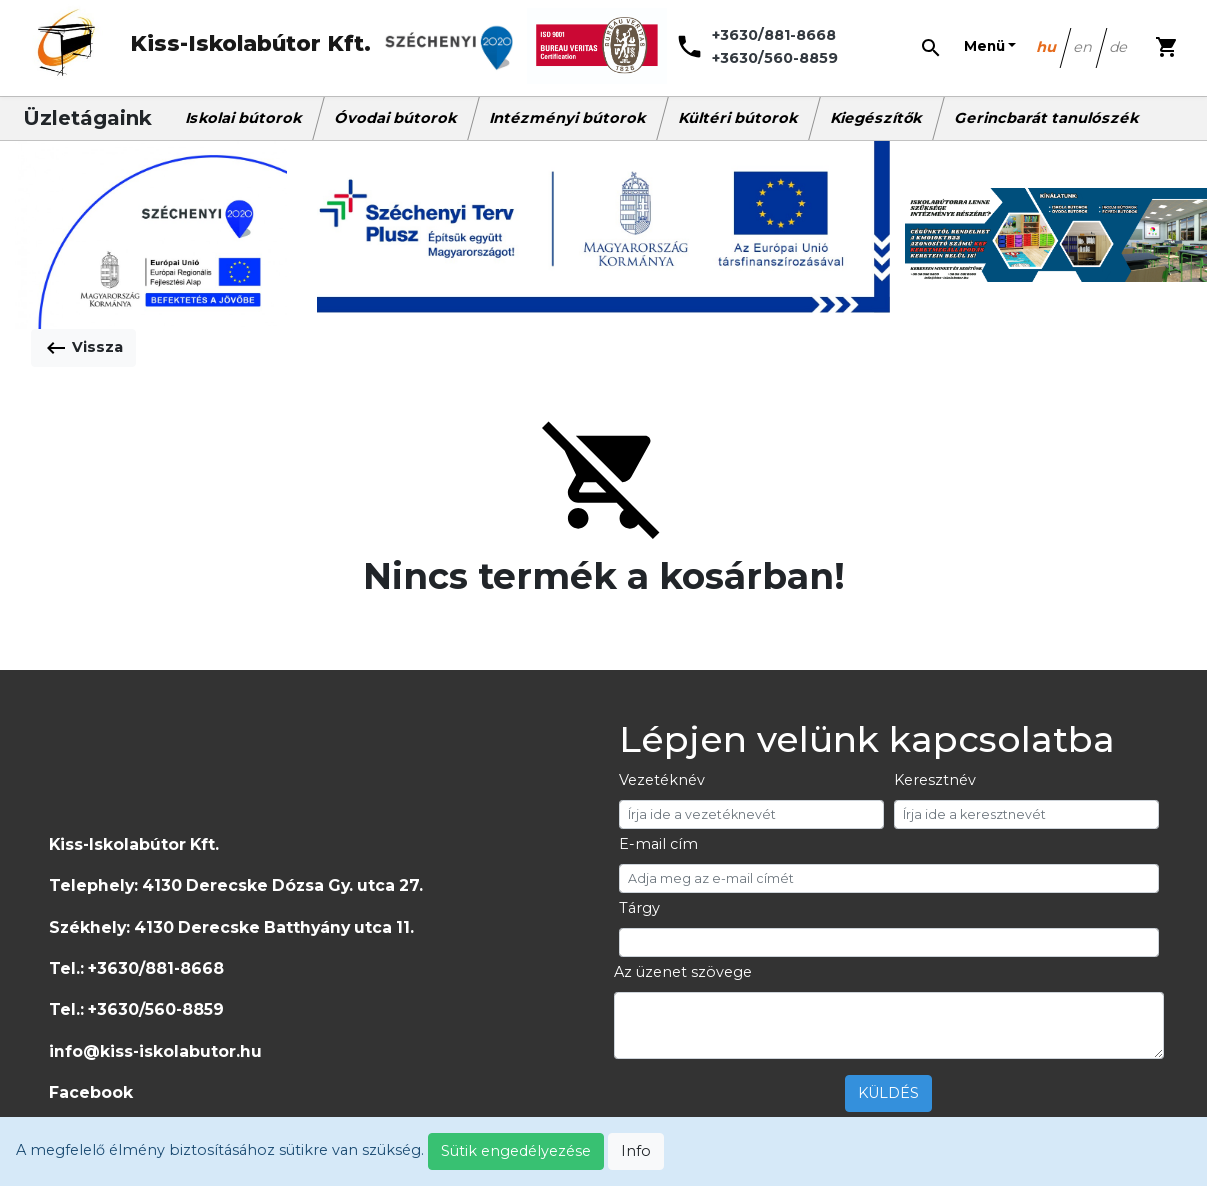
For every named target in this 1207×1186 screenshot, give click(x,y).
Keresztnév (935, 780)
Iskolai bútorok (244, 118)
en (1084, 47)
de (1119, 47)
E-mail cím (658, 844)
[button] (990, 47)
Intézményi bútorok (568, 118)
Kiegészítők (877, 118)
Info (636, 1151)
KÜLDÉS (888, 1093)
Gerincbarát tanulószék (1047, 118)
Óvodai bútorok (396, 118)
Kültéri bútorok (739, 118)
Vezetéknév (662, 780)
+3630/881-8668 (774, 35)
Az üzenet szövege (683, 972)
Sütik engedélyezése (516, 1151)
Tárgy (639, 908)
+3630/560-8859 (775, 58)
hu (1047, 47)
